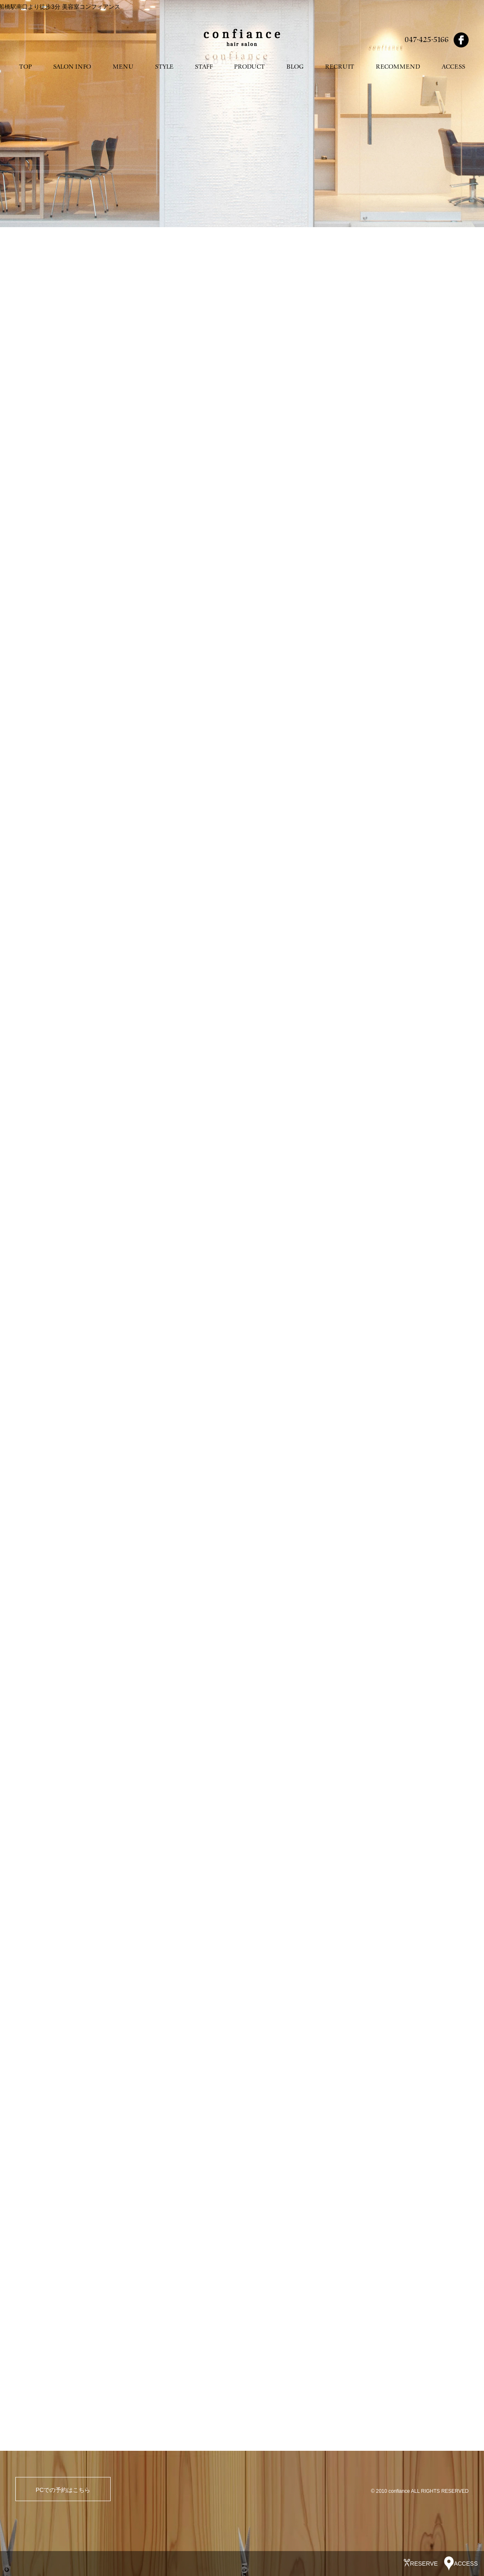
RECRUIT (339, 66)
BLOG (295, 66)
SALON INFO (72, 66)
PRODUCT (249, 66)
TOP (25, 66)
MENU (123, 66)
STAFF (203, 66)
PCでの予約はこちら (63, 2490)
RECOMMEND (398, 66)
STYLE (164, 66)
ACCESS (453, 66)
